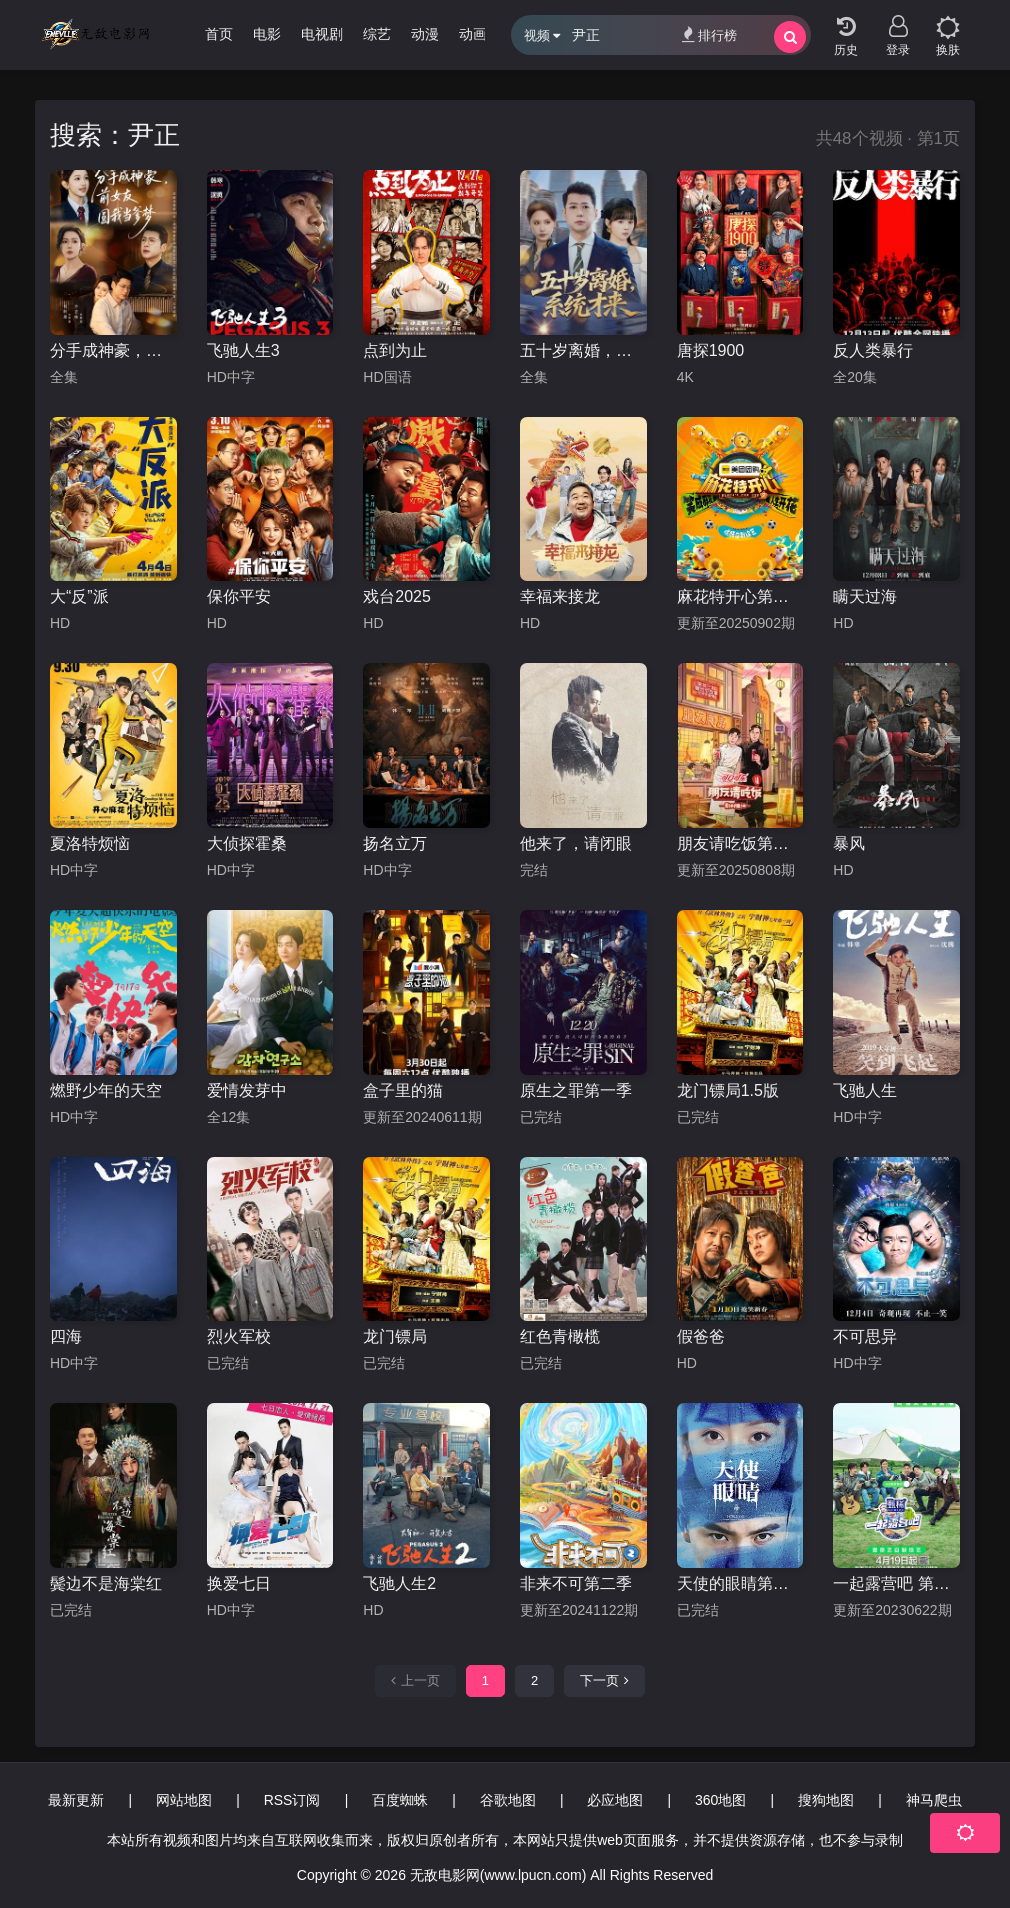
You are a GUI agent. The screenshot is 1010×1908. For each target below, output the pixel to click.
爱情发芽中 (247, 1090)
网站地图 (184, 1800)
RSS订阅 (292, 1800)
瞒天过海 (865, 596)
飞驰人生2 (399, 1583)
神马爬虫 (934, 1800)
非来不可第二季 (576, 1583)
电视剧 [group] (322, 34)
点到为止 (395, 350)
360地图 (720, 1800)
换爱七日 (239, 1583)
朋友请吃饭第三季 (740, 843)
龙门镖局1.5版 (728, 1090)
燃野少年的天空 (106, 1090)
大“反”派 (79, 596)
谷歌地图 (508, 1800)
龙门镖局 (395, 1336)
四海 (66, 1336)
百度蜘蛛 (400, 1800)
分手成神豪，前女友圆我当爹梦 (113, 350)
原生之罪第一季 (576, 1090)
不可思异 (865, 1336)
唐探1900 (711, 350)
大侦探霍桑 (247, 843)
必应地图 (615, 1800)
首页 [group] (219, 34)
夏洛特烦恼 (90, 843)
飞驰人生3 (243, 350)
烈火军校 (239, 1336)
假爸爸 (701, 1336)
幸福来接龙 (560, 596)
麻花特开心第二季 (740, 596)
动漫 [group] (425, 34)
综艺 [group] (377, 34)
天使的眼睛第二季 (740, 1583)
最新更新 (76, 1800)
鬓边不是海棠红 (106, 1583)
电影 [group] (267, 34)
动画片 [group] (480, 34)
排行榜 (709, 34)
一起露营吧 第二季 (896, 1583)
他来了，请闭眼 (576, 843)
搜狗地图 (826, 1800)
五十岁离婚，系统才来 (583, 350)
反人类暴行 (873, 350)
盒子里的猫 (403, 1090)
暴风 (849, 843)
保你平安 (239, 596)
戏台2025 (397, 596)
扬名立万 (395, 843)
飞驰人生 (865, 1090)
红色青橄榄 (560, 1336)
